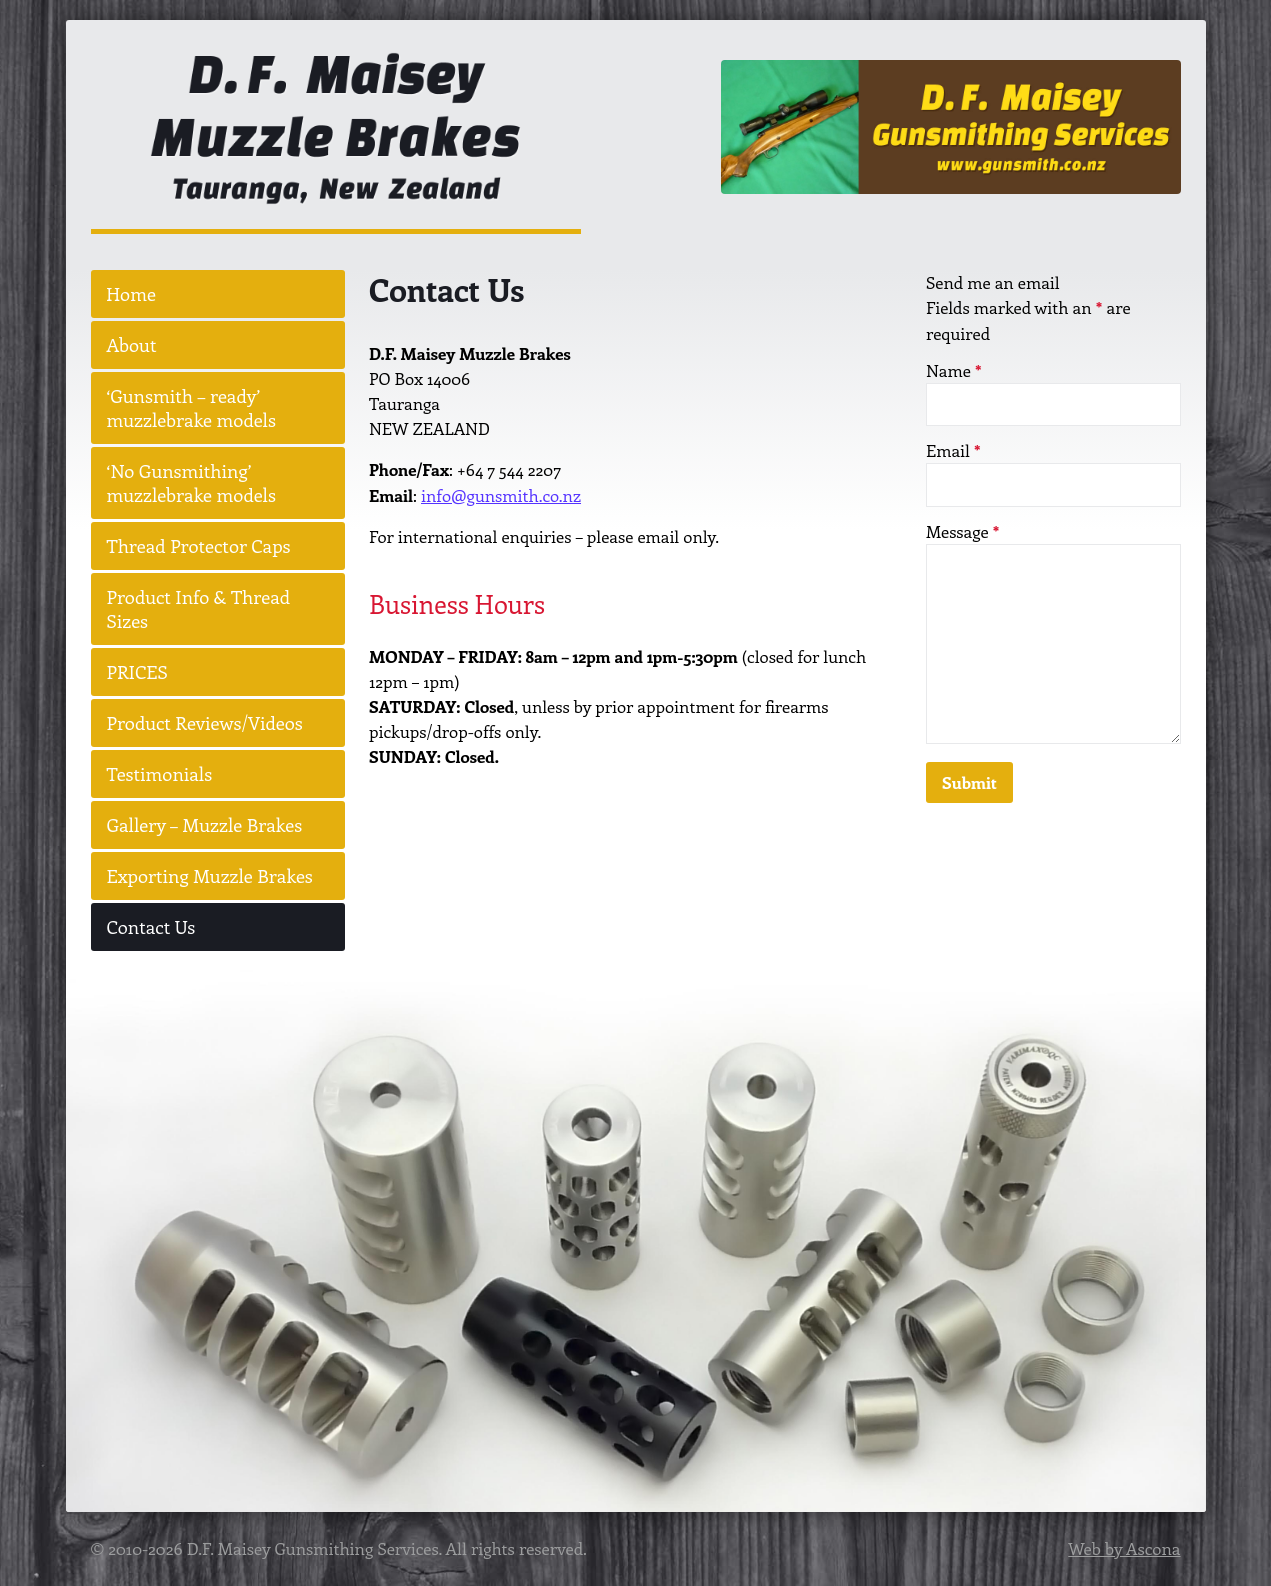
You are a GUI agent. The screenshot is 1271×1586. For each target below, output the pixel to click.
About (132, 345)
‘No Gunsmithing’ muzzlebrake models (191, 483)
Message (962, 531)
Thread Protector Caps (199, 546)
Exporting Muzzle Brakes (210, 876)
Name (954, 370)
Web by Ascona (1124, 1549)
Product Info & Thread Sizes (199, 609)
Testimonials (160, 774)
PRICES (137, 672)
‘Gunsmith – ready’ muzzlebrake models (191, 408)
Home (131, 294)
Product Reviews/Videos (205, 723)
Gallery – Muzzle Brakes (205, 825)
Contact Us (151, 927)
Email (953, 451)
